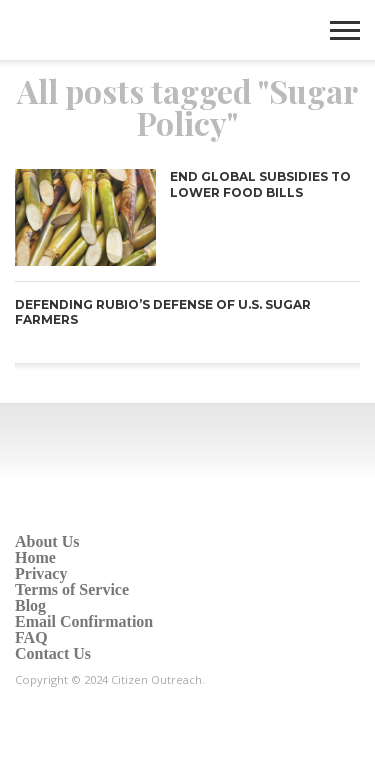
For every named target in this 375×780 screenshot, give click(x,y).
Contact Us (53, 653)
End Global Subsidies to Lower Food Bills (260, 184)
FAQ (31, 637)
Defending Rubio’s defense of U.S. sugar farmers (163, 312)
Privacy (41, 573)
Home (35, 557)
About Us (47, 541)
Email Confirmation (84, 621)
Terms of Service (72, 589)
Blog (30, 605)
